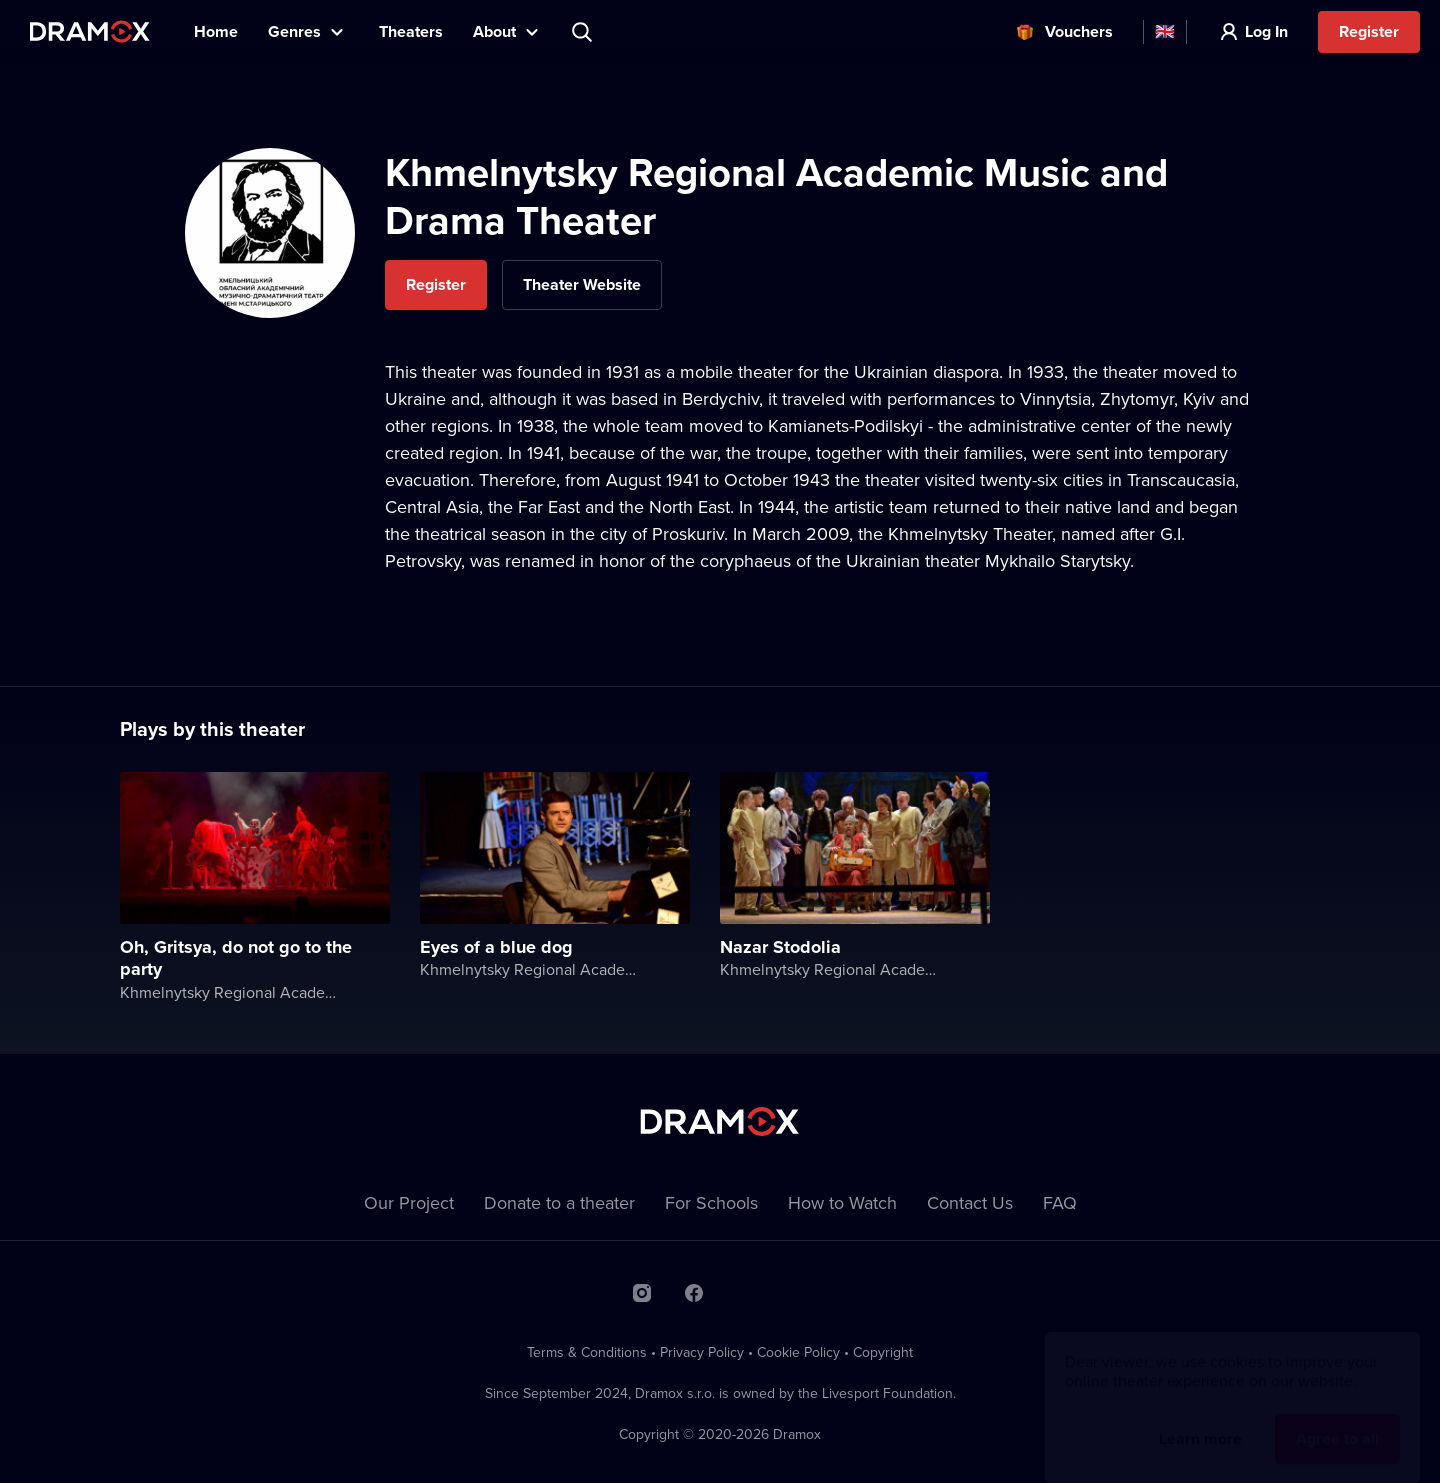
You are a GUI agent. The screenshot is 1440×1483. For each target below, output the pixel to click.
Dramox (90, 31)
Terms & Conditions (587, 1352)
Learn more (1200, 1419)
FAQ (1060, 1202)
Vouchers (1079, 31)
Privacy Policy (702, 1352)
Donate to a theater (559, 1202)
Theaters (411, 31)
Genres (294, 31)
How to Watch (842, 1202)
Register (1369, 31)
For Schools (711, 1202)
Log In (1266, 31)
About (494, 31)
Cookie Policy (798, 1352)
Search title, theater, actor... (584, 32)
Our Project (409, 1202)
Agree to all (1337, 1419)
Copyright (883, 1352)
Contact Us (970, 1202)
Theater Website (582, 284)
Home (216, 31)
